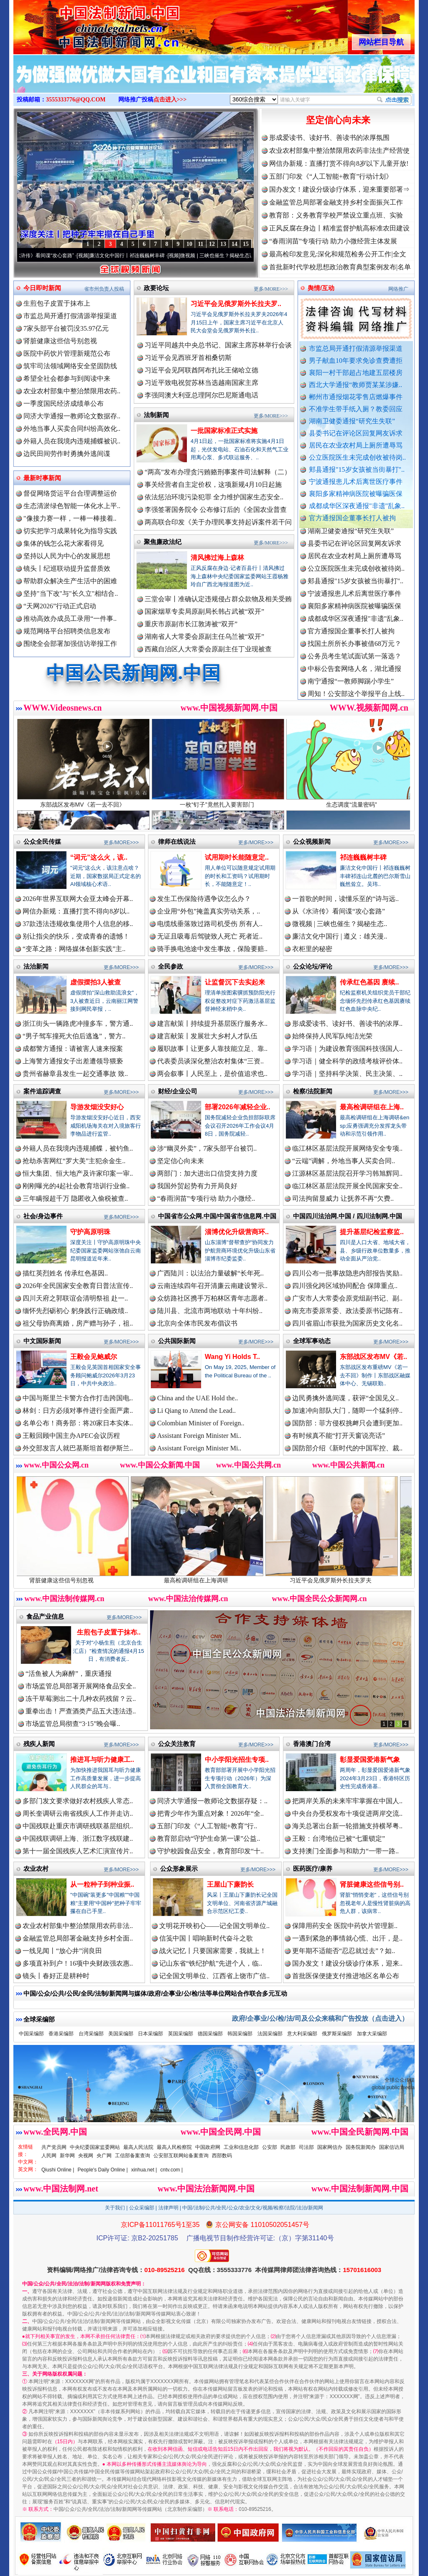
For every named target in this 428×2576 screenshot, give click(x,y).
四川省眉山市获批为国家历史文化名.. (347, 1323)
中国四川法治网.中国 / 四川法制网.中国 (347, 1216)
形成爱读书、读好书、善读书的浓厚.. (347, 1023)
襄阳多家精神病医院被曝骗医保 (356, 493)
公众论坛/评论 (312, 966)
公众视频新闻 (312, 841)
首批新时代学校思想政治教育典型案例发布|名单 (340, 267)
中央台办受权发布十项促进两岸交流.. (347, 1813)
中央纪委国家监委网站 (95, 2147)
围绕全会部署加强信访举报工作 (70, 643)
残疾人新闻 (39, 1743)
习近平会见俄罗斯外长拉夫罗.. (236, 303)
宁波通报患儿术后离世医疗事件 (356, 481)
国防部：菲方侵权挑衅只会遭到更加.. (347, 1423)
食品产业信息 (45, 1616)
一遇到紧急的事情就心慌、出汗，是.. (347, 1938)
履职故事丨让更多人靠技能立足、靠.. (212, 1048)
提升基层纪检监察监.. (372, 1231)
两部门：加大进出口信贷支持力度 (207, 1173)
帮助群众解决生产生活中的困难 (70, 581)
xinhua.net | (144, 2170)
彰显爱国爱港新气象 (370, 1759)
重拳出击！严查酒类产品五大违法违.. (80, 1711)
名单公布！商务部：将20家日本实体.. (78, 1423)
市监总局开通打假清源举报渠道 (356, 348)
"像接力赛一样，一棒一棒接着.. (70, 518)
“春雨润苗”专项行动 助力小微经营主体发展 (333, 241)
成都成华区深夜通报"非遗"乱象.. (357, 505)
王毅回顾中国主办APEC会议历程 (71, 1435)
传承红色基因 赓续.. (369, 982)
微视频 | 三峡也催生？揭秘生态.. (339, 923)
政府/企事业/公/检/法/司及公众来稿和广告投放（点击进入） (320, 2018)
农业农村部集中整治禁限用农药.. (71, 391)
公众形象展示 (179, 1868)
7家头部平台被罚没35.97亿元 (66, 328)
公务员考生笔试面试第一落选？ (354, 665)
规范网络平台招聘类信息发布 (66, 631)
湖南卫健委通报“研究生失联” (352, 421)
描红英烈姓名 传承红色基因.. (65, 1273)
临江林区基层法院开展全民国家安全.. (347, 1185)
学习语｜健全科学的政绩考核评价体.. (347, 1061)
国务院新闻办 (361, 2147)
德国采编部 (210, 2034)
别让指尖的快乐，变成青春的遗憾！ (76, 936)
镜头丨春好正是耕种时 (56, 1975)
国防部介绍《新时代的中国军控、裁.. (347, 1448)
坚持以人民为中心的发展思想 (66, 555)
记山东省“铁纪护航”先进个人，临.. (210, 1963)
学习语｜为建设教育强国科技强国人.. (347, 1048)
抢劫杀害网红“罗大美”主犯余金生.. (74, 1160)
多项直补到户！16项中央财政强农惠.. (78, 1963)
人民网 (48, 2155)
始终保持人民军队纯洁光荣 (332, 1036)
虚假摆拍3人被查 (95, 982)
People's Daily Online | (103, 2170)
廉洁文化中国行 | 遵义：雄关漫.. (339, 936)
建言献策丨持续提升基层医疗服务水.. (212, 1023)
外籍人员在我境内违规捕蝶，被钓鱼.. (78, 1148)
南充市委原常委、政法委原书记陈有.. (347, 1310)
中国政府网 (207, 2147)
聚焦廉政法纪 (162, 541)
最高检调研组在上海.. (372, 1107)
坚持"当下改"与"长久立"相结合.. (70, 593)
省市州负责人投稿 (104, 289)
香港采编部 (61, 2034)
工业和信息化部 (241, 2147)
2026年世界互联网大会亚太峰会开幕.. (78, 898)
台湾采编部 (91, 2034)
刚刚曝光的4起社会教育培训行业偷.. (76, 1185)
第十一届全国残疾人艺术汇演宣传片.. (78, 1851)
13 (223, 244)
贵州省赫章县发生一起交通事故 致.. (75, 1073)
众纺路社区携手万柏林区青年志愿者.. (212, 1298)
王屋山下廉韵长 (230, 1884)
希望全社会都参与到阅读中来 (66, 378)
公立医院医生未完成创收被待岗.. (357, 457)
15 (246, 244)
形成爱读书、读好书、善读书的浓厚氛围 (329, 137)
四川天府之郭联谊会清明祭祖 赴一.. (75, 1298)
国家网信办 (329, 2147)
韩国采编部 (239, 2034)
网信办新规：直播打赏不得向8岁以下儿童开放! (338, 163)
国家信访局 (391, 2147)
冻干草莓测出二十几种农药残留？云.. (80, 1698)
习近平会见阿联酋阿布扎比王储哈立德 (201, 370)
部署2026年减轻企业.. (237, 1107)
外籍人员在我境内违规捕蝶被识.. (71, 441)
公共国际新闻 (177, 1340)
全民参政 (170, 966)
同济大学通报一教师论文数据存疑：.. (212, 1800)
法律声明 (168, 2208)
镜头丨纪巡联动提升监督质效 (66, 568)
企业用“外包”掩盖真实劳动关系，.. (208, 911)
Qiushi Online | (57, 2170)
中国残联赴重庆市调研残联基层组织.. (78, 1826)
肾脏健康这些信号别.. (372, 1884)
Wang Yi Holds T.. (232, 1356)
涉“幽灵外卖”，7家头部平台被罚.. (207, 1148)
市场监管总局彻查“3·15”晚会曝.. (72, 1723)
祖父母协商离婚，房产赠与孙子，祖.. (78, 1323)
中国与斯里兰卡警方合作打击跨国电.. (78, 1398)
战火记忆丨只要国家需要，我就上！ (212, 1950)
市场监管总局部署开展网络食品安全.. (80, 1686)
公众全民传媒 (42, 841)
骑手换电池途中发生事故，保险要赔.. (212, 948)
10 (189, 244)
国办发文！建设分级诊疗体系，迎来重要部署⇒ (339, 189)
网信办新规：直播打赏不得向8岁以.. (76, 911)
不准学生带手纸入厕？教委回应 (356, 408)
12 (212, 244)
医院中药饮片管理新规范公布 (66, 353)
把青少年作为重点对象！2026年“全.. (210, 1813)
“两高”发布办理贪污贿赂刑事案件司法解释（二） (218, 472)
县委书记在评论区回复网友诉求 (356, 433)
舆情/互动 (321, 287)
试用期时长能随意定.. (237, 857)
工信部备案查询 (132, 2155)
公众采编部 (141, 2208)
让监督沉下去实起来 (235, 982)
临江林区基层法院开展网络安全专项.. (347, 1148)
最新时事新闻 (42, 477)
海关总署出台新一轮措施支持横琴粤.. (347, 1826)
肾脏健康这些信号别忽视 (60, 340)
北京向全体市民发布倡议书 (197, 1323)
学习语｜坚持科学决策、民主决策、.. (347, 1073)
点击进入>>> (170, 99)
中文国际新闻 (42, 1340)
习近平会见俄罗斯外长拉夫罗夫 (350, 1577)
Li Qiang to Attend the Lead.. (196, 1410)
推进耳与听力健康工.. (102, 1759)
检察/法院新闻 (312, 1091)
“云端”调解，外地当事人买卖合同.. (343, 1160)
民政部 (288, 2147)
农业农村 (35, 1868)
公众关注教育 (177, 1743)
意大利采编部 (302, 2034)
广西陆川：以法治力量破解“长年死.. (210, 1273)
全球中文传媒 (82, 24)
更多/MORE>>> (271, 289)
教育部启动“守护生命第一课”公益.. (208, 1838)
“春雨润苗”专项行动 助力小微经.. (206, 1198)
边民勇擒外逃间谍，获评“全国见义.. (345, 1398)
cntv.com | (171, 2170)
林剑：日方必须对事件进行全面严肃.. (78, 1410)
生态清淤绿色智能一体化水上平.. (71, 505)
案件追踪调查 (42, 1091)
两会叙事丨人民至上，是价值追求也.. (212, 1073)
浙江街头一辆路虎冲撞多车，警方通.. (78, 1023)
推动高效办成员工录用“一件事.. (70, 618)
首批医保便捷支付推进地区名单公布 (345, 1975)
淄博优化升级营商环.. (237, 1231)
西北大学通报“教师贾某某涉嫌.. (355, 384)
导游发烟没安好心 (97, 1107)
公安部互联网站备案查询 (181, 2155)
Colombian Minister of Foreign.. (200, 1423)
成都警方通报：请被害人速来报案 (73, 1048)
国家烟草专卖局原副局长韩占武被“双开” (204, 611)
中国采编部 (31, 2034)
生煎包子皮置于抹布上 (56, 303)
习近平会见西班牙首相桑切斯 (188, 357)
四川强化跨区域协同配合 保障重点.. (344, 1285)
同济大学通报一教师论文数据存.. (71, 416)
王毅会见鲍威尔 (93, 1356)
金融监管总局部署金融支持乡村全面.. (78, 1938)
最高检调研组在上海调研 (215, 1577)
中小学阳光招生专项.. (237, 1759)
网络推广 (398, 289)
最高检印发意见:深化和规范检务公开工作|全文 (337, 254)
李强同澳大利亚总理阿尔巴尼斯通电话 (201, 395)
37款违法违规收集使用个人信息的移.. (78, 923)
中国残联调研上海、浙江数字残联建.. (78, 1838)
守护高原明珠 (90, 1231)
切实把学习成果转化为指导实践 (70, 530)
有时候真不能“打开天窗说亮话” (338, 1435)
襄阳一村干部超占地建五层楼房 (356, 372)
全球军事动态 (312, 1340)
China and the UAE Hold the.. (197, 1398)
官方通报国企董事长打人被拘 (352, 517)
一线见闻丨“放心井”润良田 (62, 1950)
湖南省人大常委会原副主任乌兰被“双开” (204, 636)
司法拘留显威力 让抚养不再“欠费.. (343, 1198)
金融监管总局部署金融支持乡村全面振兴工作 (336, 202)
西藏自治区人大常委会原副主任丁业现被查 (208, 649)
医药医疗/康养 (312, 1868)
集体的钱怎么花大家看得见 (63, 543)
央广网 (104, 2155)
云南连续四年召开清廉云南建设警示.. (212, 1285)
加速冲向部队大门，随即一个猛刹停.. (347, 1410)
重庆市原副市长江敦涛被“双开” (191, 624)
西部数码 (222, 2155)
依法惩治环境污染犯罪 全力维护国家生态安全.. (214, 497)
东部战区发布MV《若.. (373, 1356)
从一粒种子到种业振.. (102, 1884)
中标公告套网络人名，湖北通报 (354, 677)
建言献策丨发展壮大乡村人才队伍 (207, 1036)
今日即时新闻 (42, 287)
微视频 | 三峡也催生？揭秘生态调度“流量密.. (243, 255)
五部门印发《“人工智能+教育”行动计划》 (330, 176)
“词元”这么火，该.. (98, 857)
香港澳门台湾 (312, 1743)
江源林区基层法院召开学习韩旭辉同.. (347, 1173)
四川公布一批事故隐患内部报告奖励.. (347, 1273)
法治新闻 (35, 966)
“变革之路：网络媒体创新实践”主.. (74, 948)
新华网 (67, 2155)
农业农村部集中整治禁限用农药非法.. (78, 1925)
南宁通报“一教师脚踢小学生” (351, 690)
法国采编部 (270, 2034)
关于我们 (115, 2208)
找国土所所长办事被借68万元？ (354, 652)
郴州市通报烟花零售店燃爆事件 (356, 396)
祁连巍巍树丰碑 (363, 857)
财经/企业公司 (177, 1091)
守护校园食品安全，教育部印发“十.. (210, 1851)
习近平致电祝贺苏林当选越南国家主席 (201, 382)
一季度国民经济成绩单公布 (63, 403)
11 (200, 244)
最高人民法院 (138, 2147)
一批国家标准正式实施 (224, 430)
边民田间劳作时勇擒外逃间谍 (66, 453)
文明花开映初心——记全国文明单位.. (214, 1925)
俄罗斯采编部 (337, 2034)
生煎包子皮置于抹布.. (109, 1632)
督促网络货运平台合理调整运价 (70, 493)
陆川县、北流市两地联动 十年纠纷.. (209, 1310)
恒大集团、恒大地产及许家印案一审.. (78, 1173)
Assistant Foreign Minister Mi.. (199, 1435)
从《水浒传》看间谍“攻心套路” (53, 255)
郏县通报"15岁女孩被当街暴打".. (357, 469)
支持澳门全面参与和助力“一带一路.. (345, 1851)
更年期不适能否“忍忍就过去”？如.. (343, 1950)
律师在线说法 (177, 841)
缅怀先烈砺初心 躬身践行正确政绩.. (75, 1310)
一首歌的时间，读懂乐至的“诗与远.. (345, 898)
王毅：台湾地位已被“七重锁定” (338, 1838)
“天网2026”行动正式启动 (59, 606)
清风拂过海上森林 (217, 557)
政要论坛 (156, 287)
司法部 (306, 2147)
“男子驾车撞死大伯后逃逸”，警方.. (74, 1036)
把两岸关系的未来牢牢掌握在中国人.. (347, 1800)
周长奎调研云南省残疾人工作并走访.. (78, 1813)
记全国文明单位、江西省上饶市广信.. (214, 1975)
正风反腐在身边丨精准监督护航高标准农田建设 (339, 228)
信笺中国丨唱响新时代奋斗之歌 (206, 1938)
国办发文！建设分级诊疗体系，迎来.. (347, 1963)
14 (234, 244)
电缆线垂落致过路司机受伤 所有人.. (209, 923)
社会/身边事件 (43, 1216)
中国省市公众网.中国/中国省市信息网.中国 (217, 1216)
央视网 (85, 2155)
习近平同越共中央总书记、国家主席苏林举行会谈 (218, 345)
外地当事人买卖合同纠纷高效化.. (71, 428)
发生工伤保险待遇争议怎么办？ (204, 898)
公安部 (269, 2147)
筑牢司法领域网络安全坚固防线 (70, 365)
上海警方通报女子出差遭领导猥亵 (73, 1061)
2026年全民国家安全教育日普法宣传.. (78, 1285)
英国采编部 (180, 2034)
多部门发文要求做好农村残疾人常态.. (78, 1800)
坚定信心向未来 (338, 120)
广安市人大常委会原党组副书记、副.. (347, 1298)
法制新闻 (156, 414)
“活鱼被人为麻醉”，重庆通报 (68, 1673)
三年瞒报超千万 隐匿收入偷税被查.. (75, 1198)
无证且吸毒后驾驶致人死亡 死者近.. (209, 936)
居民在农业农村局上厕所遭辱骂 (356, 445)
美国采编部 (120, 2034)
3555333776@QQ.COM (76, 99)
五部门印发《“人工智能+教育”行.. (207, 1826)
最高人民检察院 (174, 2147)
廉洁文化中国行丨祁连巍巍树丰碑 (140, 255)
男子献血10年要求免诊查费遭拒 (356, 360)
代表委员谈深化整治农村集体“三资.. (210, 1061)
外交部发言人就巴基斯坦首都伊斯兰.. (78, 1448)
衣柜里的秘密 (312, 948)
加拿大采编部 (372, 2034)
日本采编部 (150, 2034)
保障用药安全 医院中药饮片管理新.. (344, 1925)
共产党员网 (53, 2147)
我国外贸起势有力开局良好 (197, 1185)
